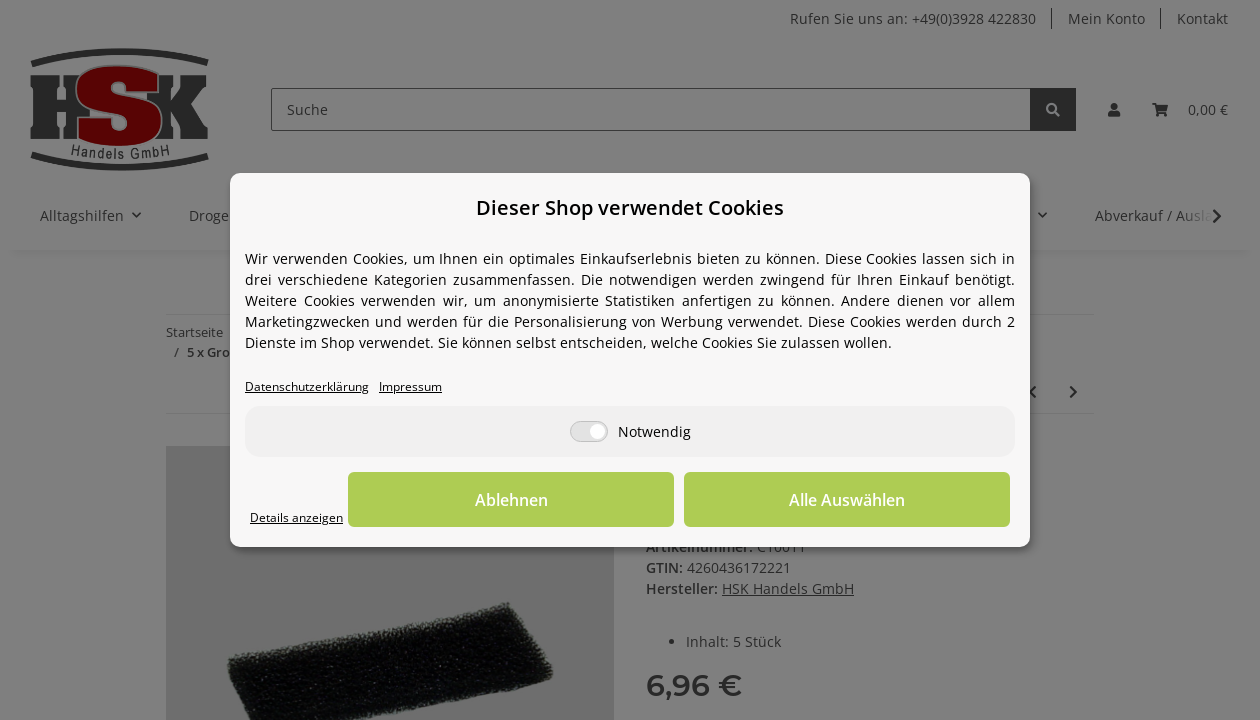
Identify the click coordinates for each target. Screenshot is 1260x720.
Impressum (442, 387)
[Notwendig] (589, 433)
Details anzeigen (305, 518)
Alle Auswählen (910, 501)
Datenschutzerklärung (319, 387)
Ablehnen (700, 501)
